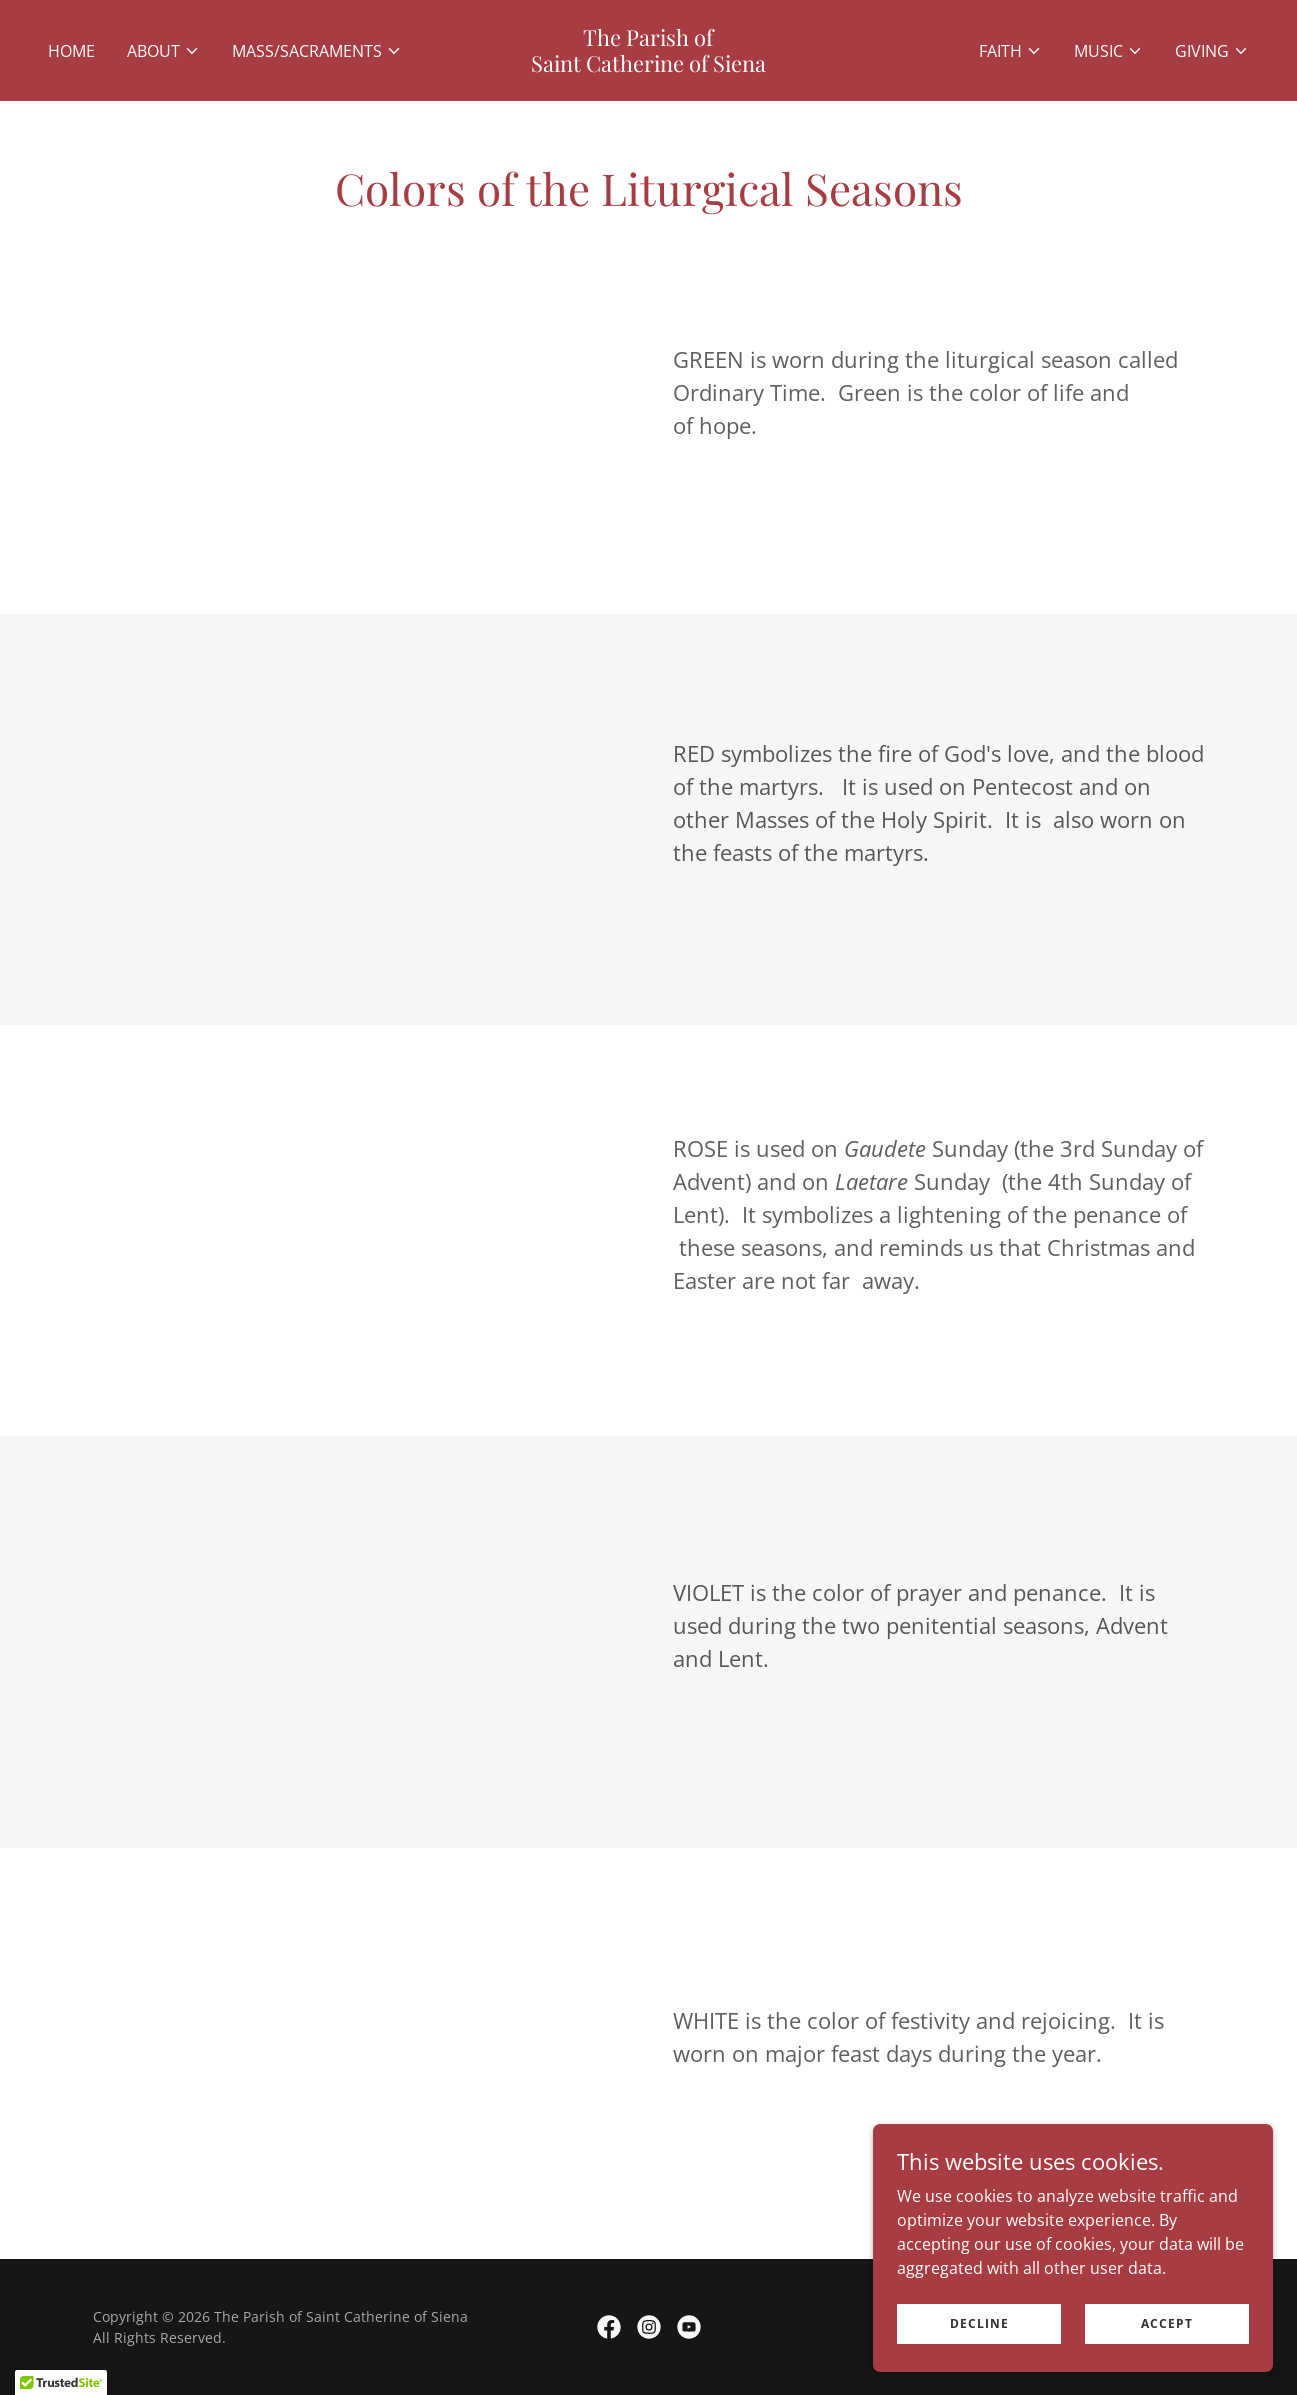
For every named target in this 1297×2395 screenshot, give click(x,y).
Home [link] (71, 51)
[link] (648, 66)
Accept (1167, 2323)
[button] (163, 51)
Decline (979, 2323)
